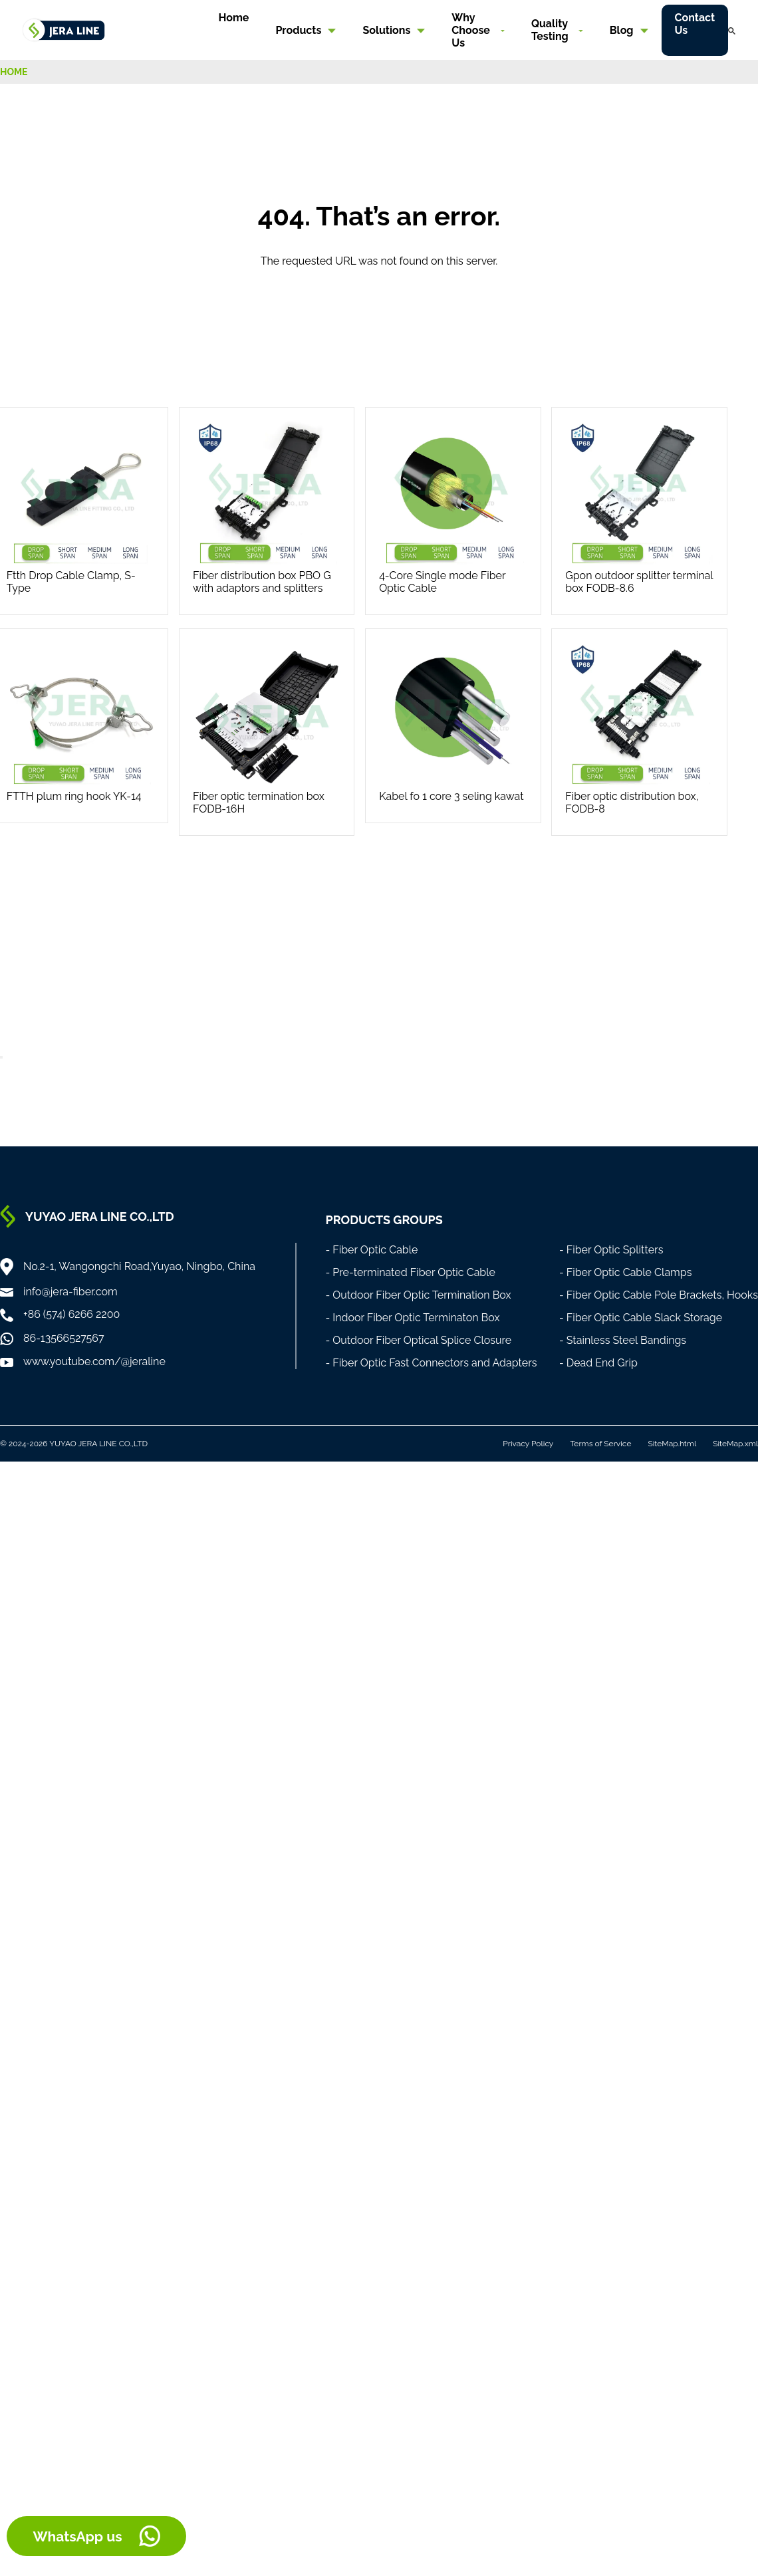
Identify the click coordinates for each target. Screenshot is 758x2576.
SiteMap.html (672, 1443)
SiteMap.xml (735, 1443)
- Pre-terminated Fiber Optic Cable (410, 1272)
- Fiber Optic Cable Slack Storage (640, 1317)
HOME (14, 71)
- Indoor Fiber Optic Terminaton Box (412, 1317)
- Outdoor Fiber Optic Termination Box (418, 1295)
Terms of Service (600, 1443)
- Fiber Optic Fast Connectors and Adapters (431, 1362)
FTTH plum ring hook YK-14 (74, 796)
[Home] (64, 29)
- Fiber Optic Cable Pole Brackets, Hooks (658, 1295)
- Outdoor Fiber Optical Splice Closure (418, 1340)
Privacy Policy (528, 1443)
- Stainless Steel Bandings (622, 1340)
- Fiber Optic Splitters (611, 1249)
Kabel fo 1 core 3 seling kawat (451, 796)
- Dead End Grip (598, 1362)
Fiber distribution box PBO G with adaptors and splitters (262, 581)
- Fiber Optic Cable (371, 1249)
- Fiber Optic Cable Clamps (625, 1272)
